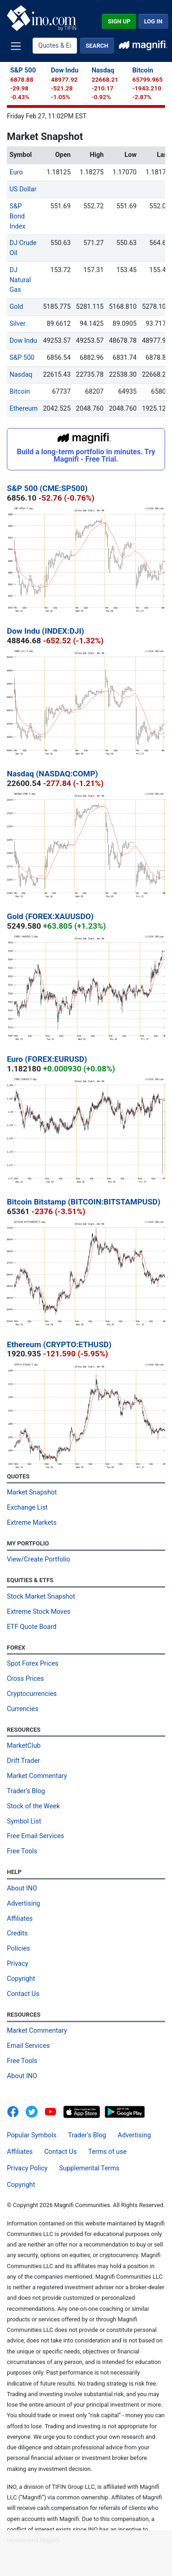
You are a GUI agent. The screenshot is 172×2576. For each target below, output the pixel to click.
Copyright (21, 1979)
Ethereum (24, 409)
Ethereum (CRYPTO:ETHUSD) (59, 1344)
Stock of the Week (33, 1806)
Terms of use (107, 2152)
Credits (17, 1933)
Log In (153, 21)
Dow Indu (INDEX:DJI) (45, 631)
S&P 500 (23, 70)
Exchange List (27, 1507)
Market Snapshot (32, 1492)
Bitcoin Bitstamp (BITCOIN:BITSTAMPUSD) (84, 1201)
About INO (22, 1888)
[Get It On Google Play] (125, 2111)
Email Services (28, 2046)
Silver (18, 324)
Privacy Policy (27, 2168)
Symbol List (24, 1821)
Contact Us (23, 1994)
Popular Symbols (31, 2135)
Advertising (23, 1903)
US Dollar (23, 189)
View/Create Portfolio (38, 1559)
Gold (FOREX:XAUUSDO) (50, 916)
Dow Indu (64, 70)
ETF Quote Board (31, 1627)
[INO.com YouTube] (53, 2111)
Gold (16, 307)
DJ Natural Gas (20, 280)
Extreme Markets (31, 1523)
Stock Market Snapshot (41, 1596)
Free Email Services (35, 1836)
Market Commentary (37, 1776)
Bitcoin (142, 70)
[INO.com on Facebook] (15, 2111)
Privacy (17, 1964)
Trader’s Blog (26, 1791)
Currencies (23, 1709)
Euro (16, 172)
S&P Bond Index (18, 216)
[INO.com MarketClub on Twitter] (35, 2111)
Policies (18, 1948)
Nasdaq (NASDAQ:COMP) (52, 773)
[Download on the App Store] (82, 2111)
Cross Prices (25, 1679)
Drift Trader (23, 1761)
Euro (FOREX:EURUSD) (47, 1059)
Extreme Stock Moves (39, 1612)
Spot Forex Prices (32, 1663)
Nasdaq (103, 70)
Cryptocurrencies (32, 1694)
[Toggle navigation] (16, 46)
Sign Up (119, 21)
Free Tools (22, 1851)
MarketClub (24, 1746)
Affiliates (20, 1919)
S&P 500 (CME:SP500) (47, 488)
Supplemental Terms (89, 2168)
